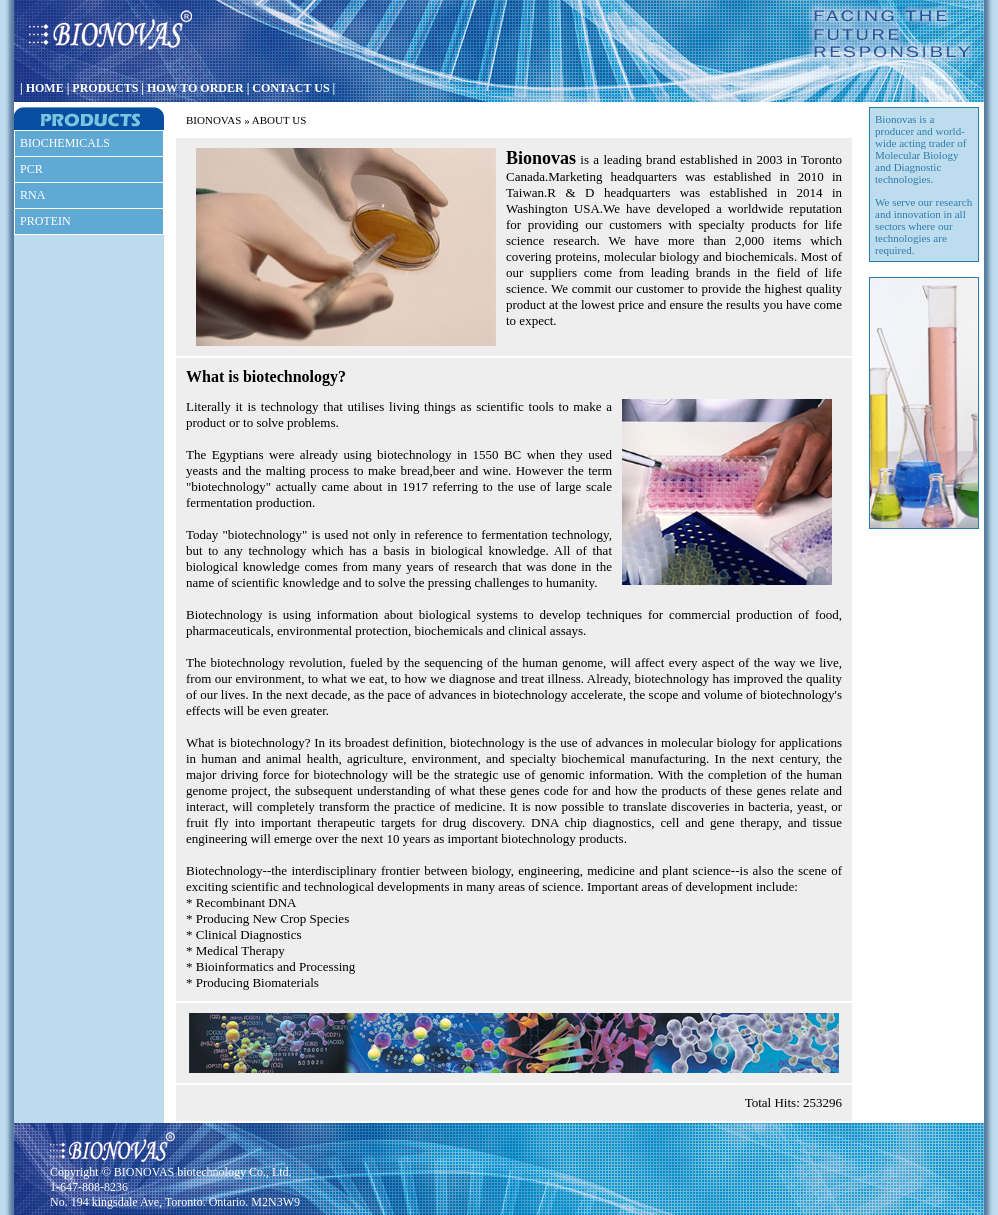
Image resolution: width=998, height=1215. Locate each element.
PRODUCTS (105, 88)
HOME (45, 88)
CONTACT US (290, 88)
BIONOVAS (213, 120)
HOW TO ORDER (195, 88)
